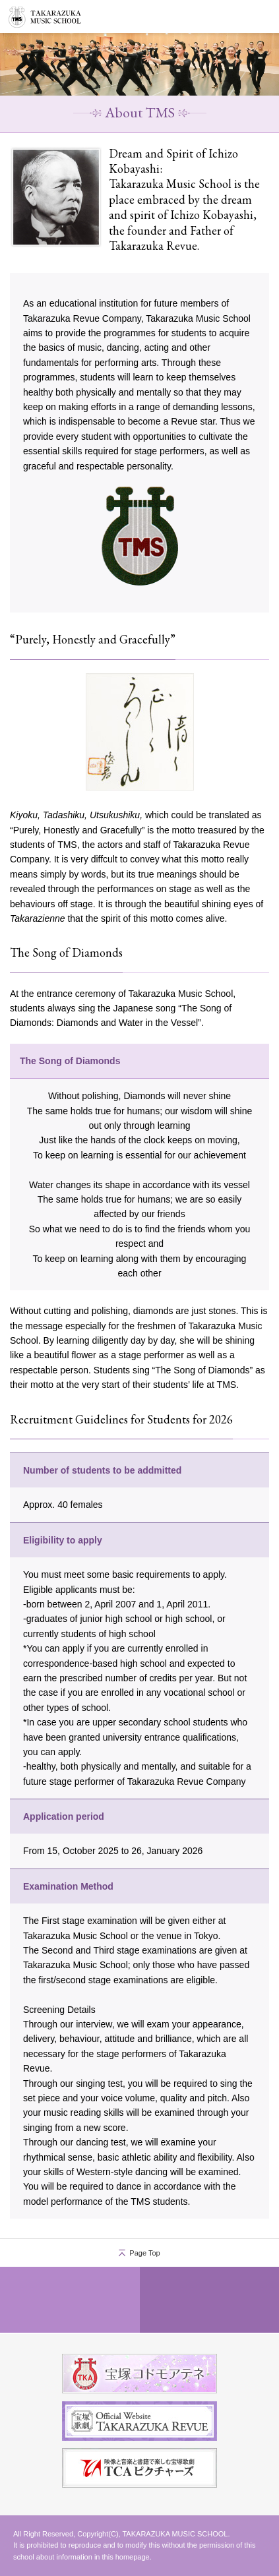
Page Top (144, 2253)
